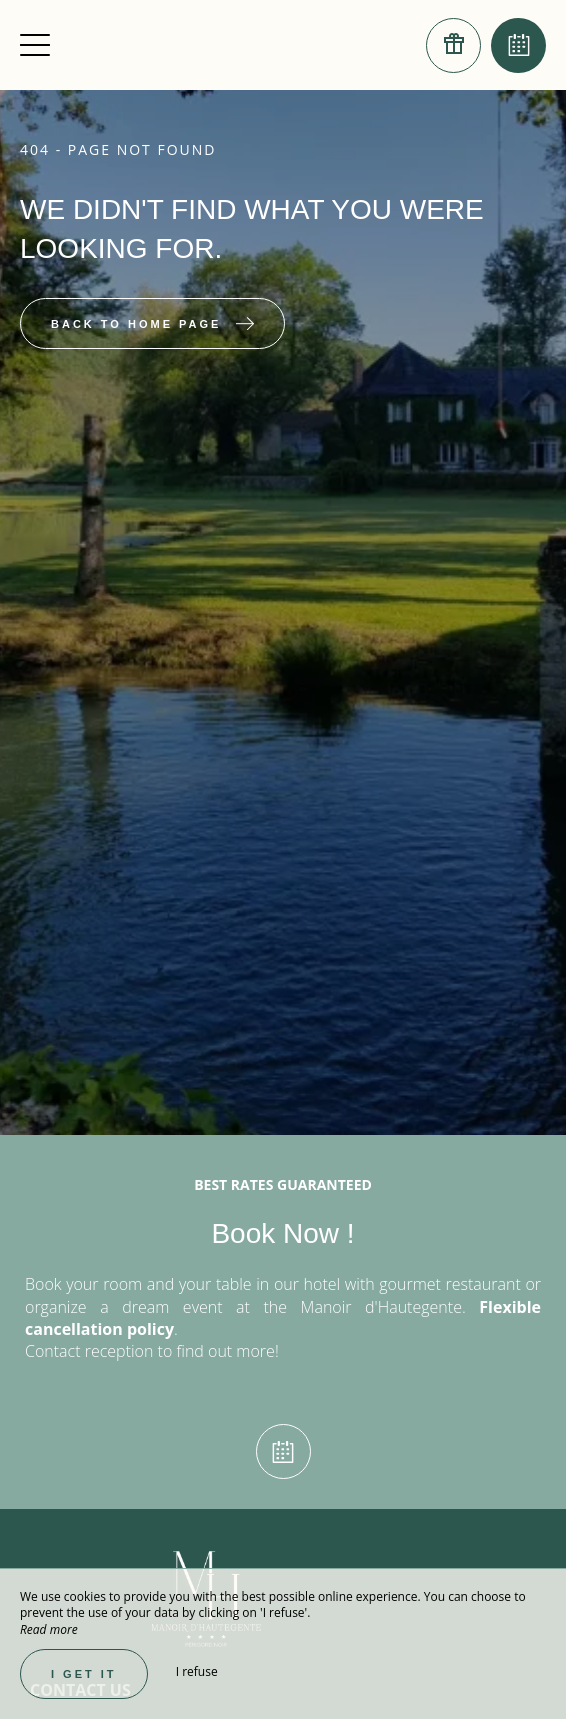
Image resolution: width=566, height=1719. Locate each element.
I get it (84, 1674)
